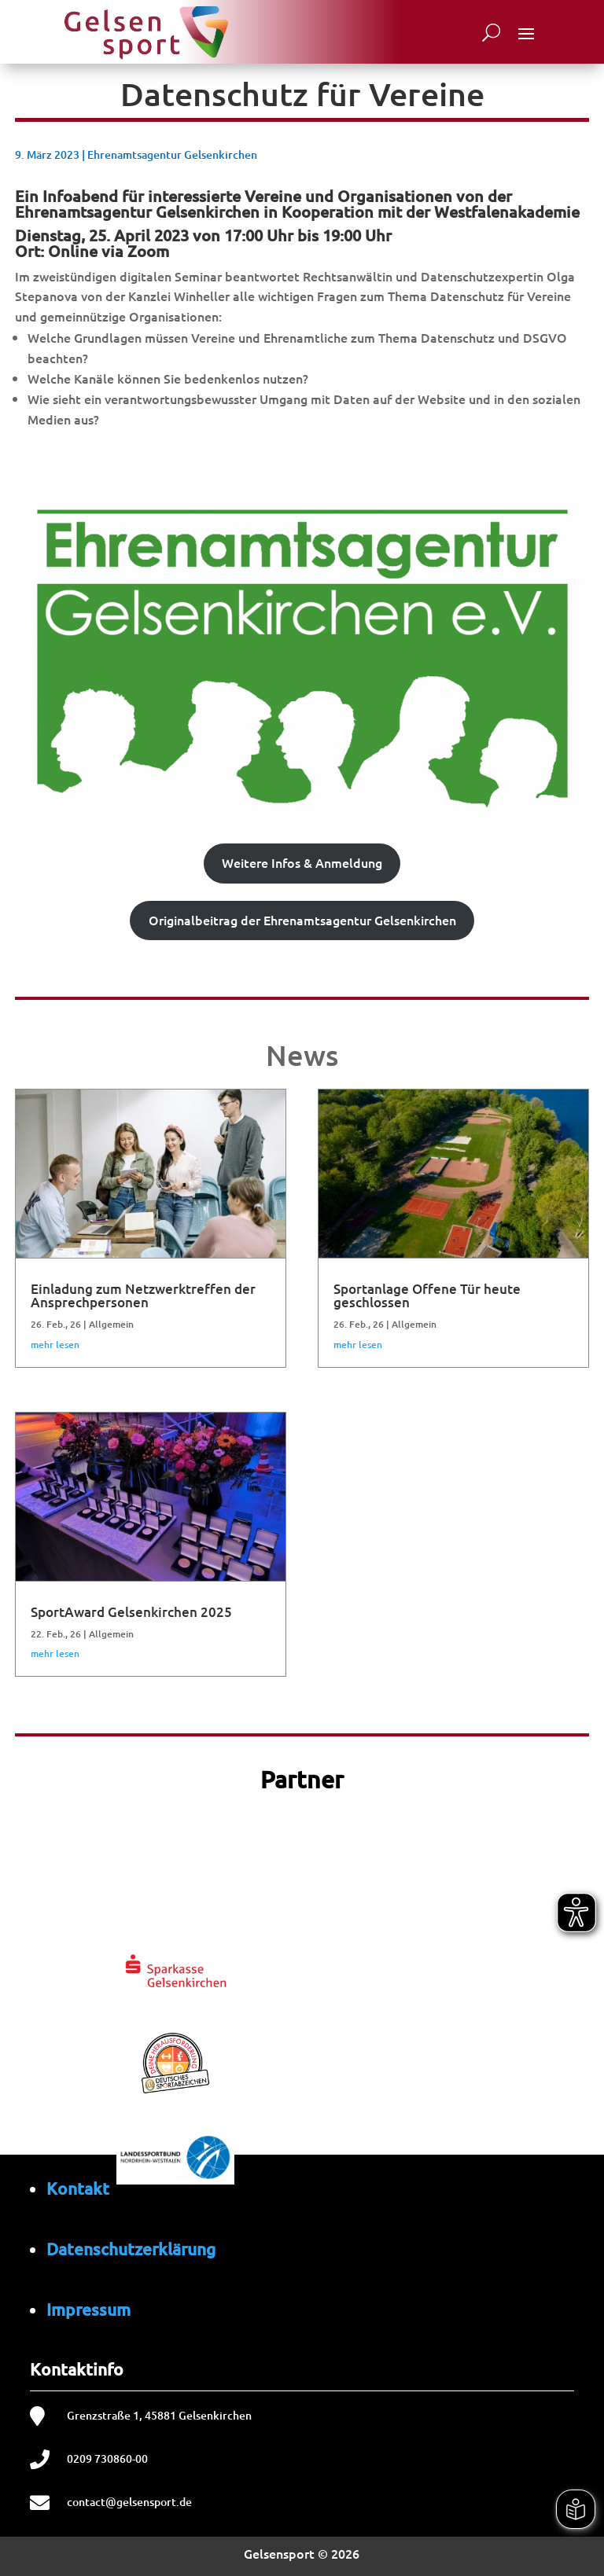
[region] (302, 2078)
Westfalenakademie (507, 211)
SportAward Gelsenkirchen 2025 (131, 1612)
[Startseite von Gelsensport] (145, 31)
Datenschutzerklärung (130, 2248)
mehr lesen (55, 1344)
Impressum (88, 2309)
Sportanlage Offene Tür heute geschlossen (427, 1295)
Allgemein (111, 1324)
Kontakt (77, 2188)
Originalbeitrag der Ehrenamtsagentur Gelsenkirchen (302, 919)
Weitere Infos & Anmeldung (302, 862)
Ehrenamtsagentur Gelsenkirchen (172, 154)
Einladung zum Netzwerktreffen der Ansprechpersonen (143, 1295)
